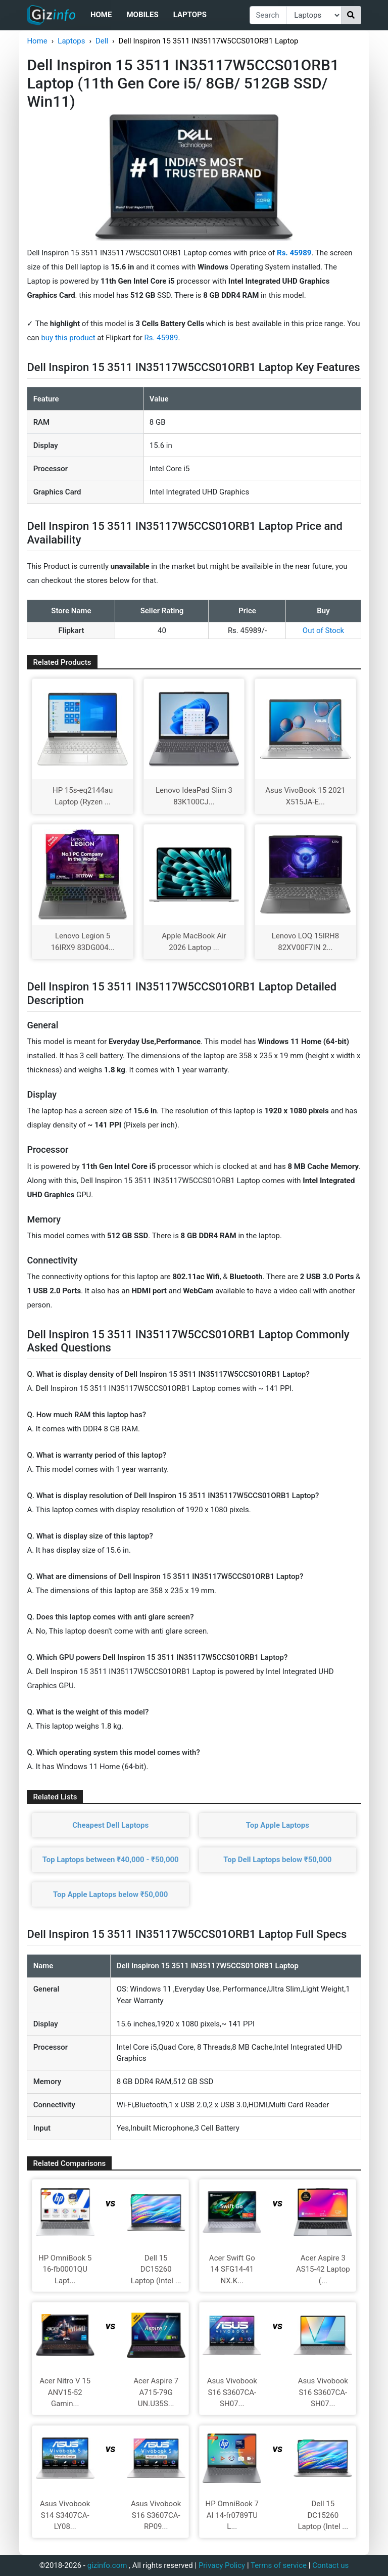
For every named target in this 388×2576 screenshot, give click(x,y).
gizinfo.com (107, 2565)
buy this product (68, 337)
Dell (101, 41)
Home (101, 14)
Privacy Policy (222, 2565)
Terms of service (279, 2565)
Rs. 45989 (161, 337)
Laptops (190, 14)
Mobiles (142, 14)
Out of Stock (323, 630)
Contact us (330, 2565)
